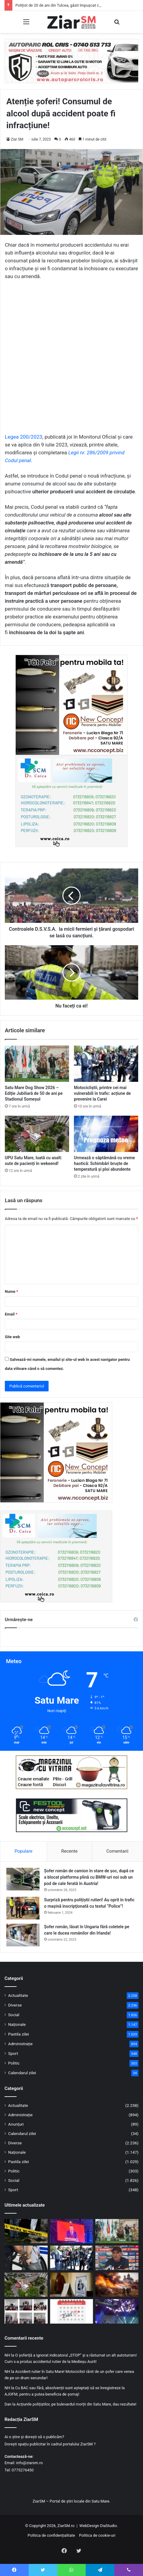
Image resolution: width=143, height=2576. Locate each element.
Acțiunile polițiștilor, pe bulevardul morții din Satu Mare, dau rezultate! (76, 2404)
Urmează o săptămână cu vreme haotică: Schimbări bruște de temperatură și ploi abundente (104, 1163)
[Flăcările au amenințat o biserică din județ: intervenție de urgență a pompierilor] (116, 2285)
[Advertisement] (71, 359)
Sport (13, 2053)
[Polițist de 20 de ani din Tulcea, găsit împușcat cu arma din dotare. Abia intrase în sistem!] (26, 2231)
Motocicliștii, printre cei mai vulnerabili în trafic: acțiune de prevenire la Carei (102, 1093)
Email (11, 1314)
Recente (69, 1851)
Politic (14, 2063)
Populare (23, 1851)
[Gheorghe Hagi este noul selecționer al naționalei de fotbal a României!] (116, 2258)
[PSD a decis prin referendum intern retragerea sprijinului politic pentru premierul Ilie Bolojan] (71, 2231)
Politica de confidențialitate (51, 2535)
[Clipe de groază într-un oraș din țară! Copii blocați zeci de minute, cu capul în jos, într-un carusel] (116, 2311)
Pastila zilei (18, 2034)
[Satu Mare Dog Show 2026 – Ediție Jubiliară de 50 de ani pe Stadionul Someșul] (37, 1064)
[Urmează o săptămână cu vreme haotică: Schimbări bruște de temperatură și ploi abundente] (106, 1134)
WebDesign (89, 2525)
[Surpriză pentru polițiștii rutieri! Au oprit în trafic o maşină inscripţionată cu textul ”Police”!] (23, 1908)
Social (13, 2014)
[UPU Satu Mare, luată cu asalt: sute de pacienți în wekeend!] (37, 1134)
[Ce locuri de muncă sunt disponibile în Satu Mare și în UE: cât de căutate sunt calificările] (71, 2285)
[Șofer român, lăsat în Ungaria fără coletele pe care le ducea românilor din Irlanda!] (23, 1935)
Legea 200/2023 (23, 437)
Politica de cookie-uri (97, 2535)
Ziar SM (17, 139)
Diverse (15, 2005)
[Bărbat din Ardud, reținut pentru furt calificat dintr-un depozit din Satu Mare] (26, 2258)
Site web (12, 1337)
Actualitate (18, 1995)
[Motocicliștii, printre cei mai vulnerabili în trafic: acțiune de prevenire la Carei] (106, 1064)
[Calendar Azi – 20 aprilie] (71, 2311)
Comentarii (117, 1851)
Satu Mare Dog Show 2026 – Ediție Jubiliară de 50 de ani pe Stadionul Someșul (33, 1093)
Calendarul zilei (22, 2072)
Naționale (17, 2024)
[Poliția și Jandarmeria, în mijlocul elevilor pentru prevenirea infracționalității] (26, 2311)
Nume (11, 1291)
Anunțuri (16, 2124)
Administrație (20, 2043)
